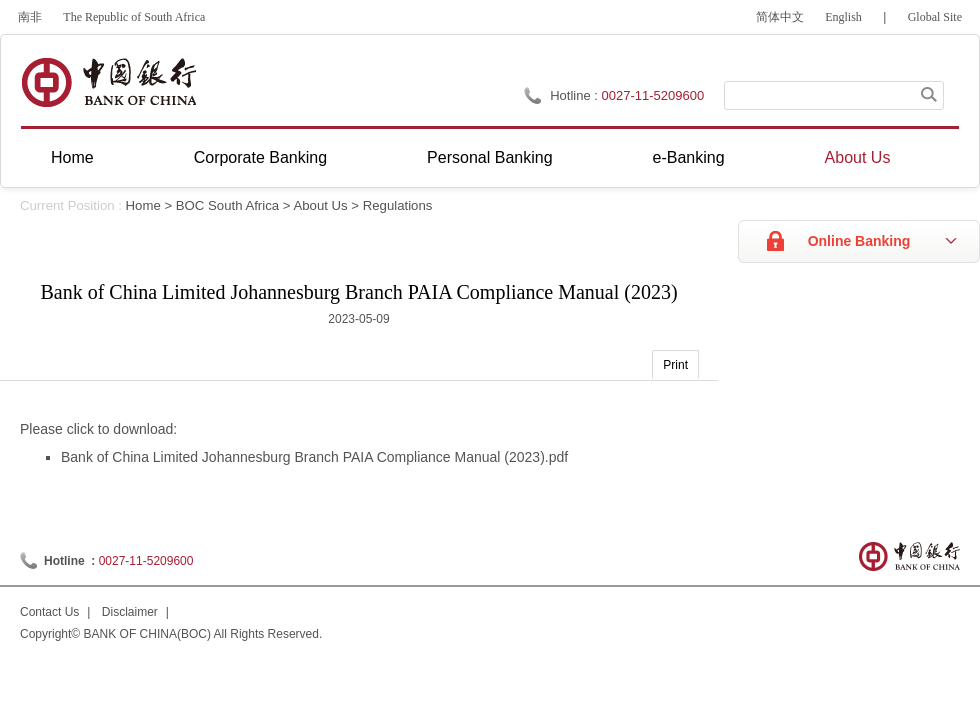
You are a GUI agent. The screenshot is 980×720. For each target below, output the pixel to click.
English (843, 17)
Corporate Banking (260, 157)
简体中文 (780, 17)
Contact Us (49, 612)
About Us (858, 157)
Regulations (398, 205)
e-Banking (689, 157)
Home (72, 157)
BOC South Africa (227, 205)
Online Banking (859, 241)
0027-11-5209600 (146, 561)
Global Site (935, 17)
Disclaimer (130, 612)
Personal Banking (489, 157)
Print (675, 365)
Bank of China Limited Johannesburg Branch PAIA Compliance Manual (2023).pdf (314, 457)
